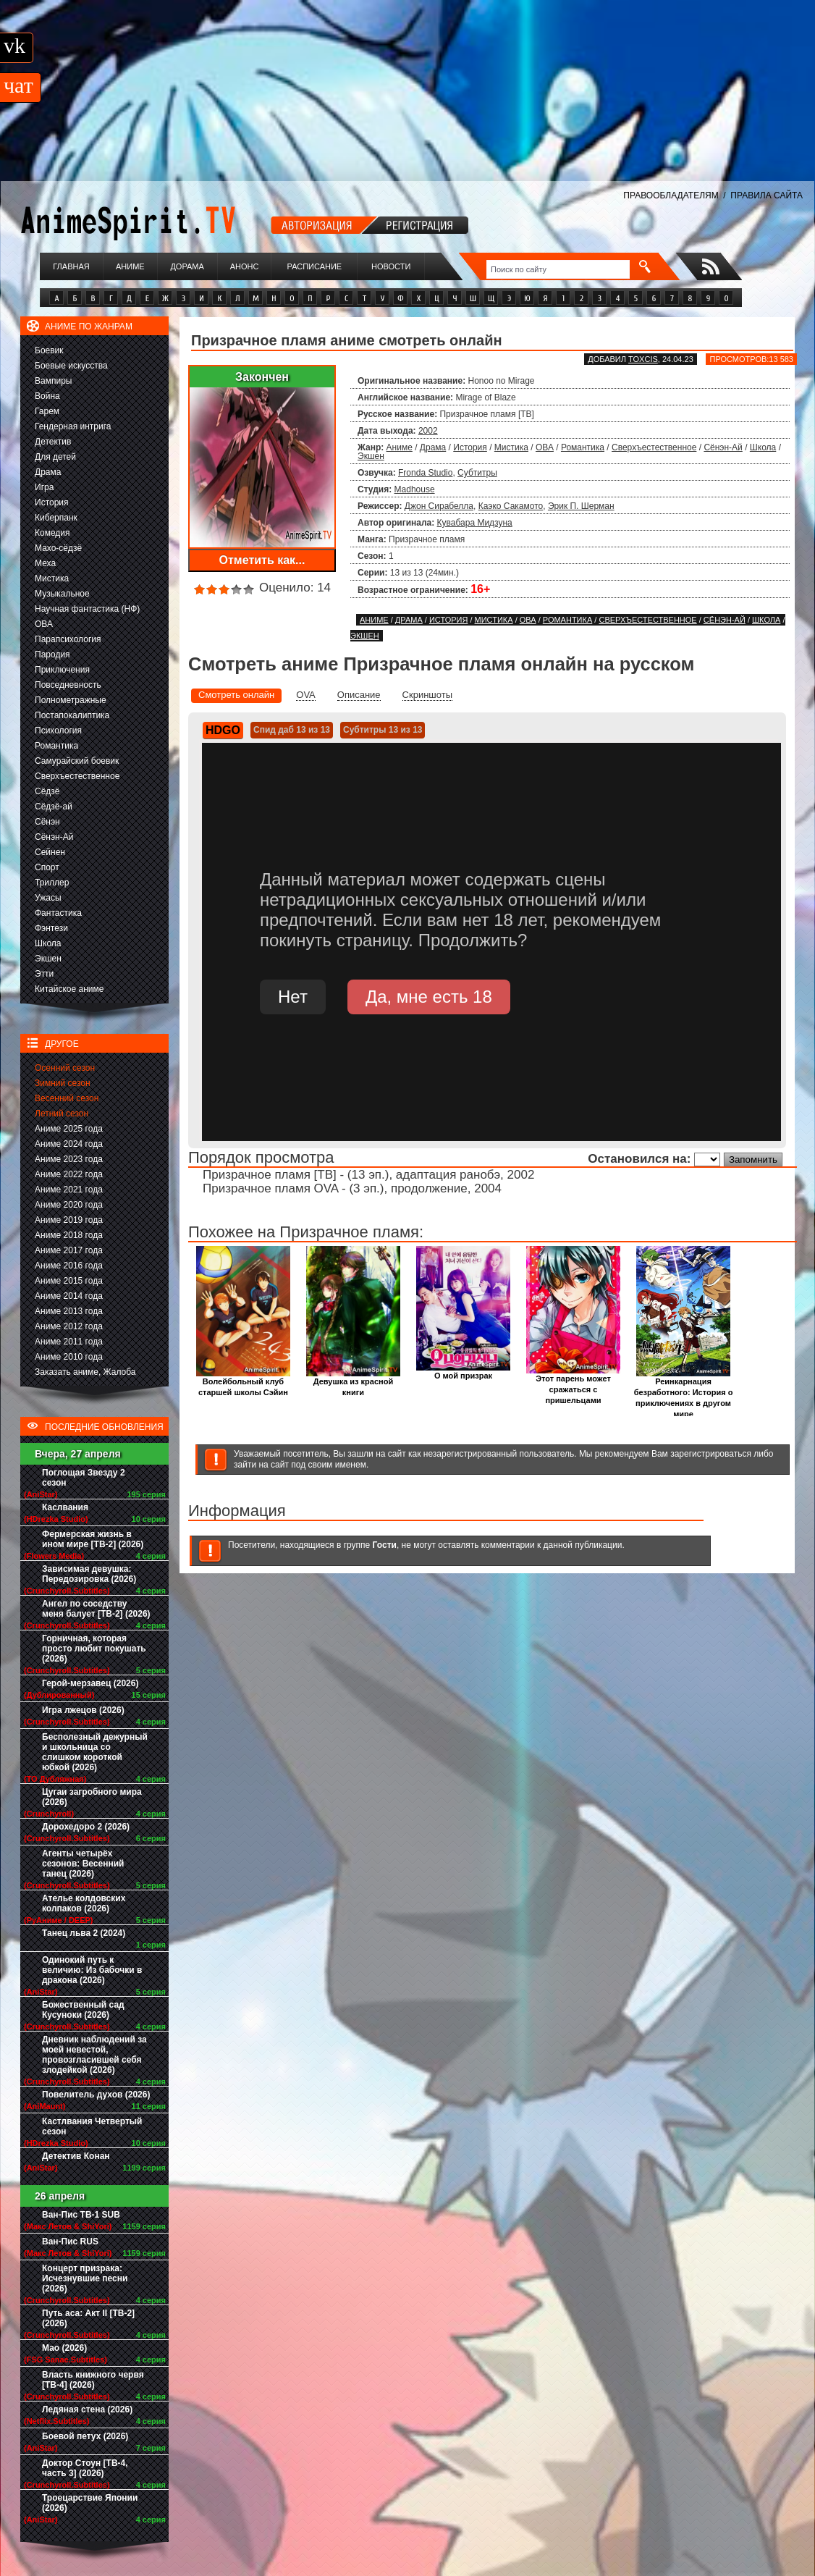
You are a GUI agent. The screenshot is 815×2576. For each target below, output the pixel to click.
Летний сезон (61, 1113)
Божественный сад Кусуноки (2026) (83, 2010)
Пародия (52, 654)
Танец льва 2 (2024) (83, 1933)
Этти (44, 974)
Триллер (52, 882)
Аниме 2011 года (69, 1342)
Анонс (244, 266)
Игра (44, 487)
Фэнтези (51, 928)
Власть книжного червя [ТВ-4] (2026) (93, 2380)
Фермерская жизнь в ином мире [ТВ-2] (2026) (92, 1539)
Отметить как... (262, 560)
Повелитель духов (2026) (96, 2094)
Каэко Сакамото (511, 506)
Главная (71, 266)
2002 (428, 431)
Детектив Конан (76, 2156)
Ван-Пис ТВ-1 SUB (81, 2215)
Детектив (53, 442)
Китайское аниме (69, 989)
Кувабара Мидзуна (474, 523)
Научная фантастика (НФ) (87, 609)
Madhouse (414, 489)
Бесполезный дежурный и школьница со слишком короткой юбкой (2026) (95, 1752)
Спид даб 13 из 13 (291, 730)
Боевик (49, 350)
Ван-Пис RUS (70, 2241)
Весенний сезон (66, 1098)
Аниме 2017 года (69, 1250)
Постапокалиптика (72, 715)
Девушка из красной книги (353, 1383)
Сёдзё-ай (53, 806)
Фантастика (58, 913)
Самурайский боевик (77, 761)
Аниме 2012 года (69, 1326)
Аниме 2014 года (69, 1296)
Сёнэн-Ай (54, 837)
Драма (48, 472)
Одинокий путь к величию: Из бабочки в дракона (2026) (92, 1970)
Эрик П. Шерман (581, 506)
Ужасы (48, 898)
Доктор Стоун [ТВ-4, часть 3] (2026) (85, 2468)
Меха (45, 563)
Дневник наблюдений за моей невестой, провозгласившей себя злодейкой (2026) (94, 2054)
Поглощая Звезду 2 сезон (83, 1478)
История (52, 502)
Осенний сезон (65, 1068)
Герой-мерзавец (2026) (90, 1683)
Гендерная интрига (73, 426)
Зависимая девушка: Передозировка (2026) (89, 1574)
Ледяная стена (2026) (87, 2409)
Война (47, 396)
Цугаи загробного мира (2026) (92, 1797)
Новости (390, 266)
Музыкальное (62, 594)
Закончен (262, 377)
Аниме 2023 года (69, 1159)
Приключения (62, 670)
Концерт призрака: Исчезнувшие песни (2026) (84, 2278)
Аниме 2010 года (69, 1357)
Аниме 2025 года (69, 1129)
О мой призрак (463, 1371)
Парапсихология (68, 639)
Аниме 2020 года (69, 1205)
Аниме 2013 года (69, 1311)
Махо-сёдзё (58, 548)
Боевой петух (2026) (85, 2436)
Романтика (56, 746)
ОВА (44, 624)
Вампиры (53, 381)
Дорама (186, 266)
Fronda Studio (425, 473)
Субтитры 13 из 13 (383, 730)
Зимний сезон (62, 1083)
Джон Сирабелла (439, 506)
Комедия (52, 533)
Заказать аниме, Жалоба (85, 1372)
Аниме (130, 266)
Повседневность (68, 685)
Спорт (47, 867)
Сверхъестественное (77, 776)
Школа (48, 943)
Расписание (314, 266)
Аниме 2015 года (69, 1281)
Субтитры (477, 473)
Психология (58, 730)
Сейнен (50, 852)
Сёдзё (47, 791)
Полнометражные (70, 700)
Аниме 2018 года (69, 1235)
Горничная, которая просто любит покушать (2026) (94, 1648)
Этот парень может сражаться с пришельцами (573, 1385)
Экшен (48, 959)
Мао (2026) (64, 2348)
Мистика (52, 578)
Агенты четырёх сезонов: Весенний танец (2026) (83, 1863)
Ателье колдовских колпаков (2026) (83, 1903)
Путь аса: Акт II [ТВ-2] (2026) (88, 2318)
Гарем (47, 411)
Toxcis (643, 359)
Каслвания (65, 1507)
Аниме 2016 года (69, 1265)
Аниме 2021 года (69, 1189)
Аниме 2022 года (69, 1174)
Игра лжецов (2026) (83, 1710)
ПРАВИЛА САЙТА (766, 195)
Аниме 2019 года (69, 1220)
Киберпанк (56, 518)
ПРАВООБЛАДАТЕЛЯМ (670, 195)
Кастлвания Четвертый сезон (92, 2126)
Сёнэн (47, 822)
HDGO (223, 730)
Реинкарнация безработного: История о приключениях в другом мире (683, 1393)
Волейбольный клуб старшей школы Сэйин (243, 1383)
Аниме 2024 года (69, 1144)
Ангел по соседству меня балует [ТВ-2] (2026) (96, 1609)
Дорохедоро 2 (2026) (86, 1827)
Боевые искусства (71, 366)
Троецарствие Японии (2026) (90, 2503)
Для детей (55, 457)
